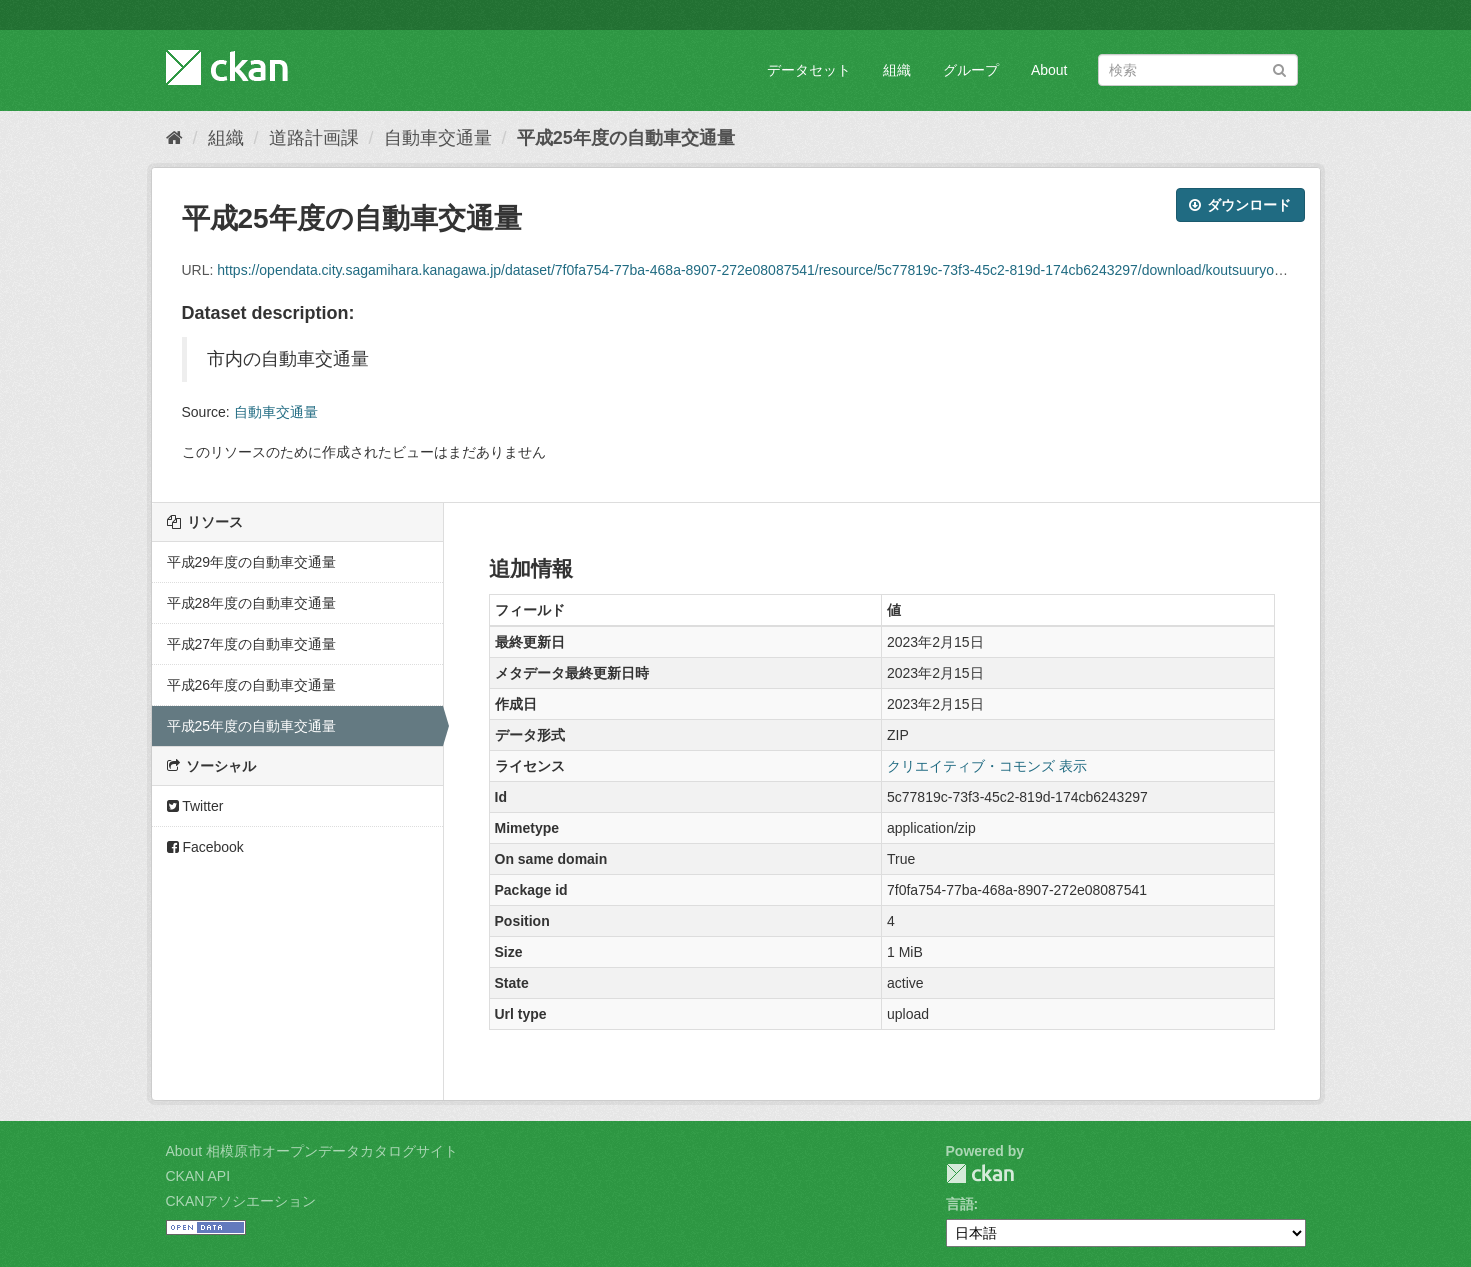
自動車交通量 (438, 138)
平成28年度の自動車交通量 (252, 603)
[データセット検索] (1198, 70)
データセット (809, 70)
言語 (960, 1204)
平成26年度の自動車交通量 (252, 685)
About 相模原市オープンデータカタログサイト (312, 1151)
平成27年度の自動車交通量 (252, 644)
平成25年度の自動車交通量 (626, 138)
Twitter (195, 806)
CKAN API (198, 1176)
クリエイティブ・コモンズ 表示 (987, 766)
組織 (897, 70)
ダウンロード (1240, 205)
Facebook (205, 847)
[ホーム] (174, 138)
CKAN (980, 1173)
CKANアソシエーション (241, 1201)
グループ (971, 70)
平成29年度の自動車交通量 (252, 562)
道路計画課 (314, 138)
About (1049, 70)
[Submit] (1279, 68)
